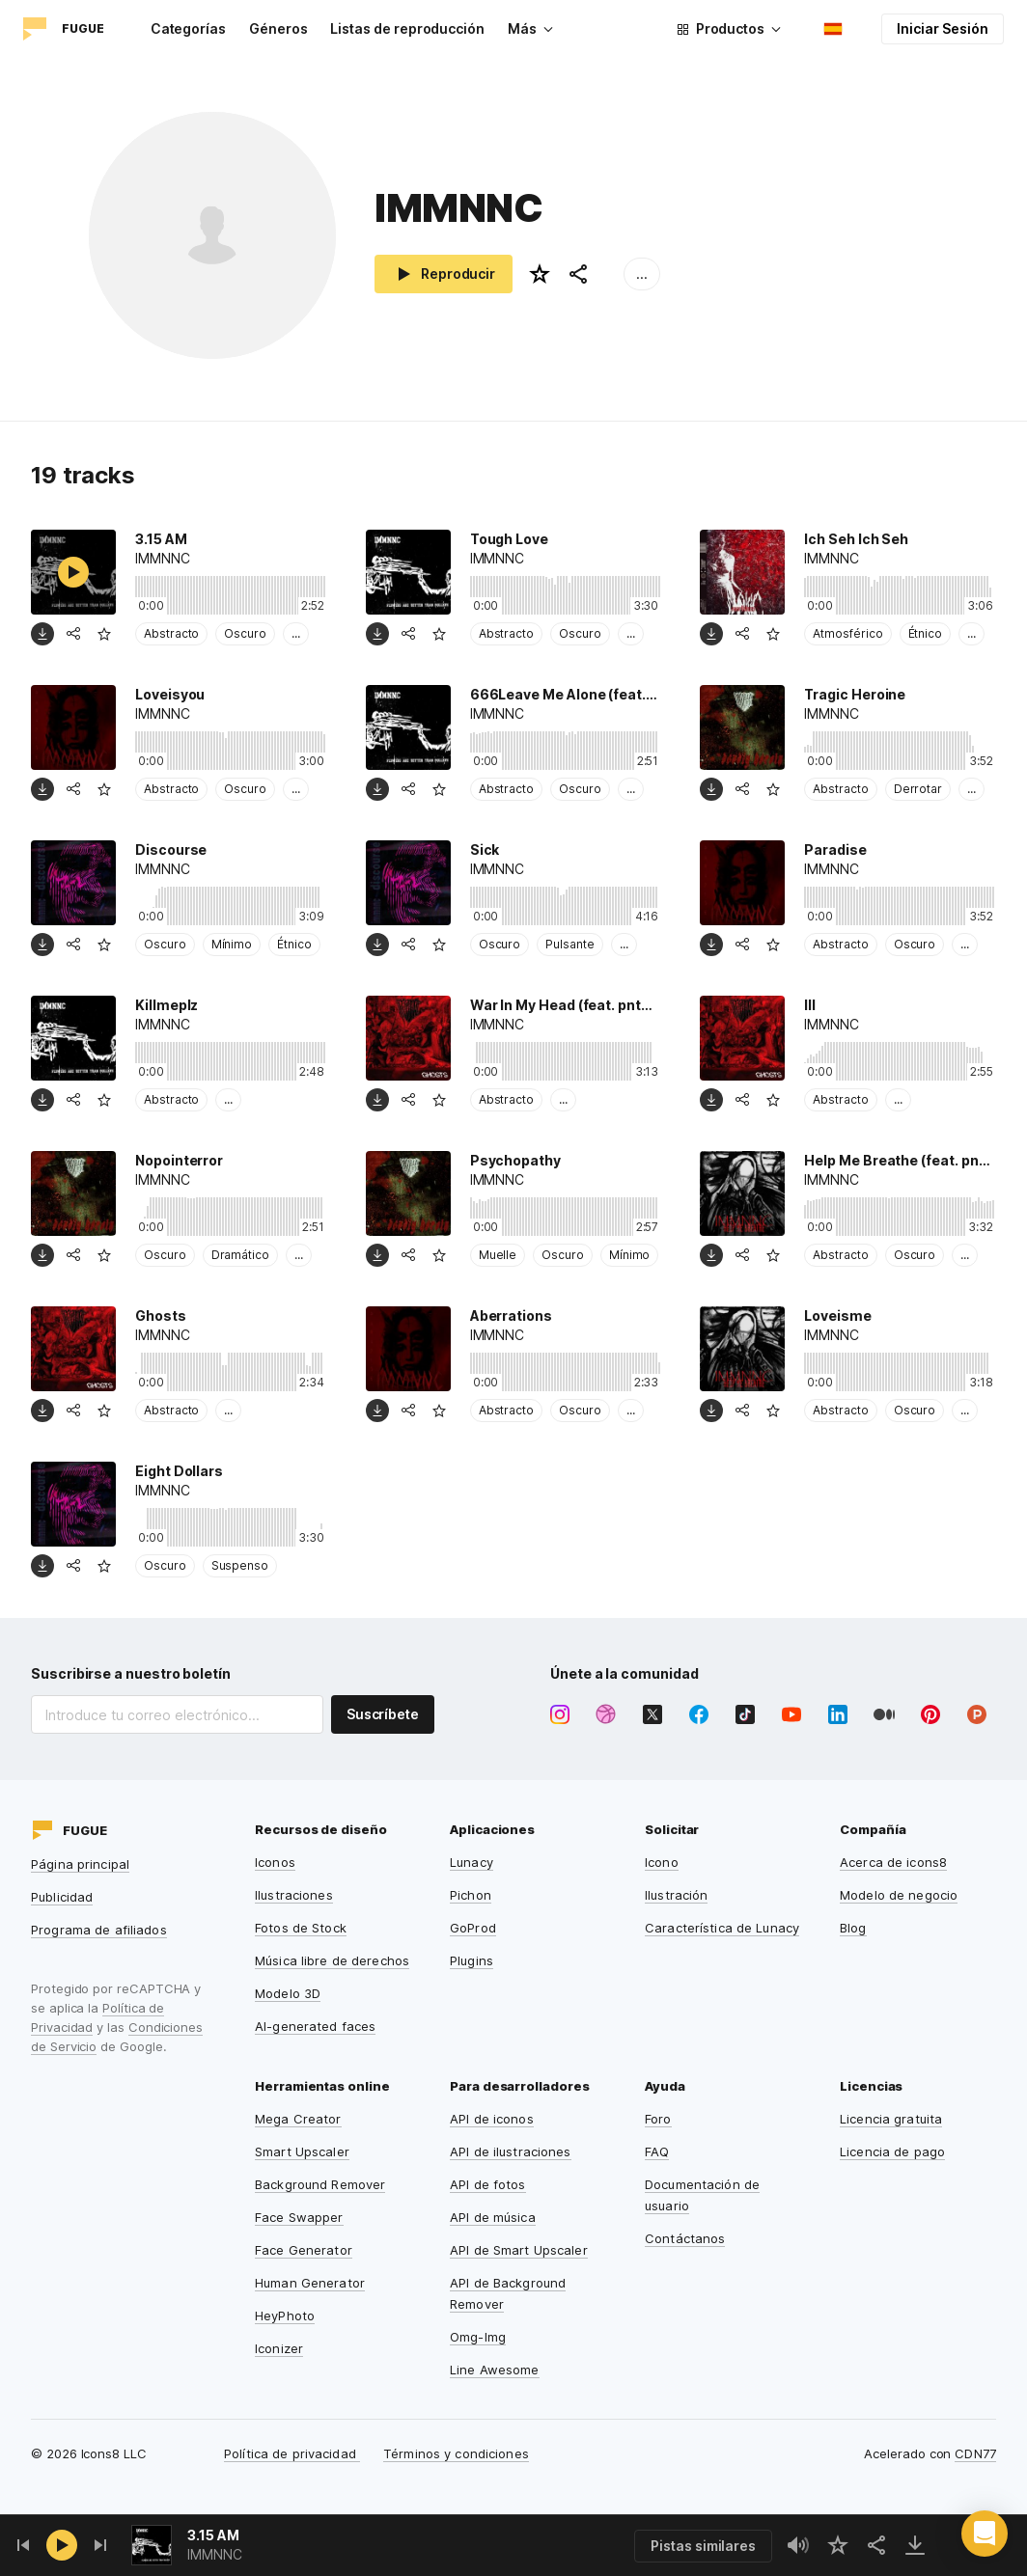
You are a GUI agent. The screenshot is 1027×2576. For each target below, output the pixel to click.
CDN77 (975, 2453)
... (642, 273)
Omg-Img (478, 2336)
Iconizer (279, 2348)
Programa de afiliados (99, 1929)
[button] (984, 2533)
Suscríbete (383, 1714)
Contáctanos (685, 2238)
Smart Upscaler (302, 2151)
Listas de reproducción (407, 28)
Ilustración (676, 1895)
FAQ (657, 2151)
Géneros (278, 28)
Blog (853, 1927)
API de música (493, 2217)
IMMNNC (214, 2554)
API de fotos (488, 2184)
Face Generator (303, 2250)
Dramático (240, 1254)
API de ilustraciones (510, 2151)
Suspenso (239, 1565)
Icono (662, 1862)
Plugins (471, 1960)
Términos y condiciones (456, 2453)
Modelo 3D (287, 1993)
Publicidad (62, 1897)
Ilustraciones (294, 1895)
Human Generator (310, 2282)
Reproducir (443, 274)
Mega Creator (298, 2118)
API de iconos (492, 2118)
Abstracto (171, 633)
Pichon (470, 1895)
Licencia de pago (892, 2151)
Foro (658, 2118)
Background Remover (320, 2184)
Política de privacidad (292, 2453)
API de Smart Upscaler (519, 2250)
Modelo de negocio (899, 1895)
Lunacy (471, 1862)
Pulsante (569, 944)
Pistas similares (703, 2545)
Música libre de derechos (332, 1960)
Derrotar (918, 788)
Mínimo (232, 944)
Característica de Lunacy (722, 1927)
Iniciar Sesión (942, 28)
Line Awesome (495, 2369)
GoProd (473, 1927)
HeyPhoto (285, 2315)
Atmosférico (847, 633)
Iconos (275, 1862)
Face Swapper (299, 2217)
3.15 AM (213, 2535)
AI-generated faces (315, 2026)
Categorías (188, 28)
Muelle (498, 1254)
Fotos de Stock (301, 1927)
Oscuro (245, 633)
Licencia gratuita (891, 2118)
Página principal (80, 1864)
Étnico (925, 633)
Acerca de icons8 (893, 1862)
